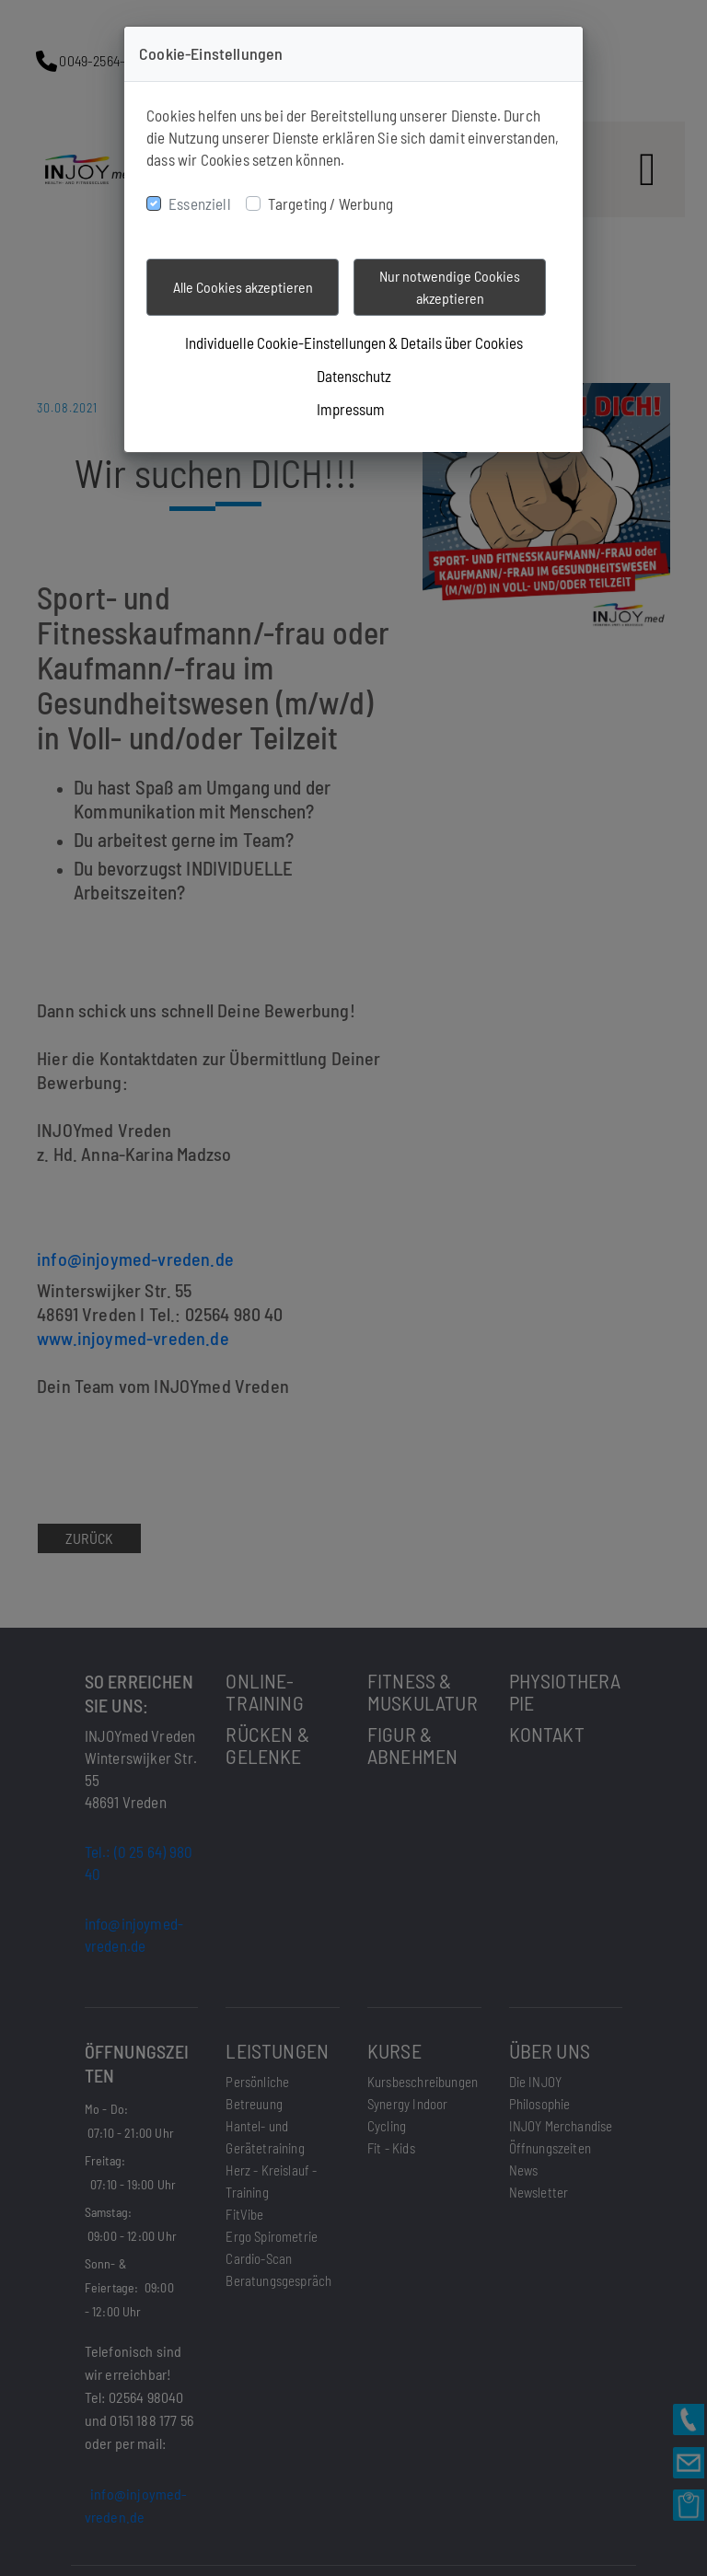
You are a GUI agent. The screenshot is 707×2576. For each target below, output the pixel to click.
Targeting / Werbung (330, 203)
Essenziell (199, 203)
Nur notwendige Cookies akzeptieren (449, 287)
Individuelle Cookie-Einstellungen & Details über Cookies (354, 342)
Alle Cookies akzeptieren (243, 287)
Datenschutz (354, 375)
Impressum (351, 409)
